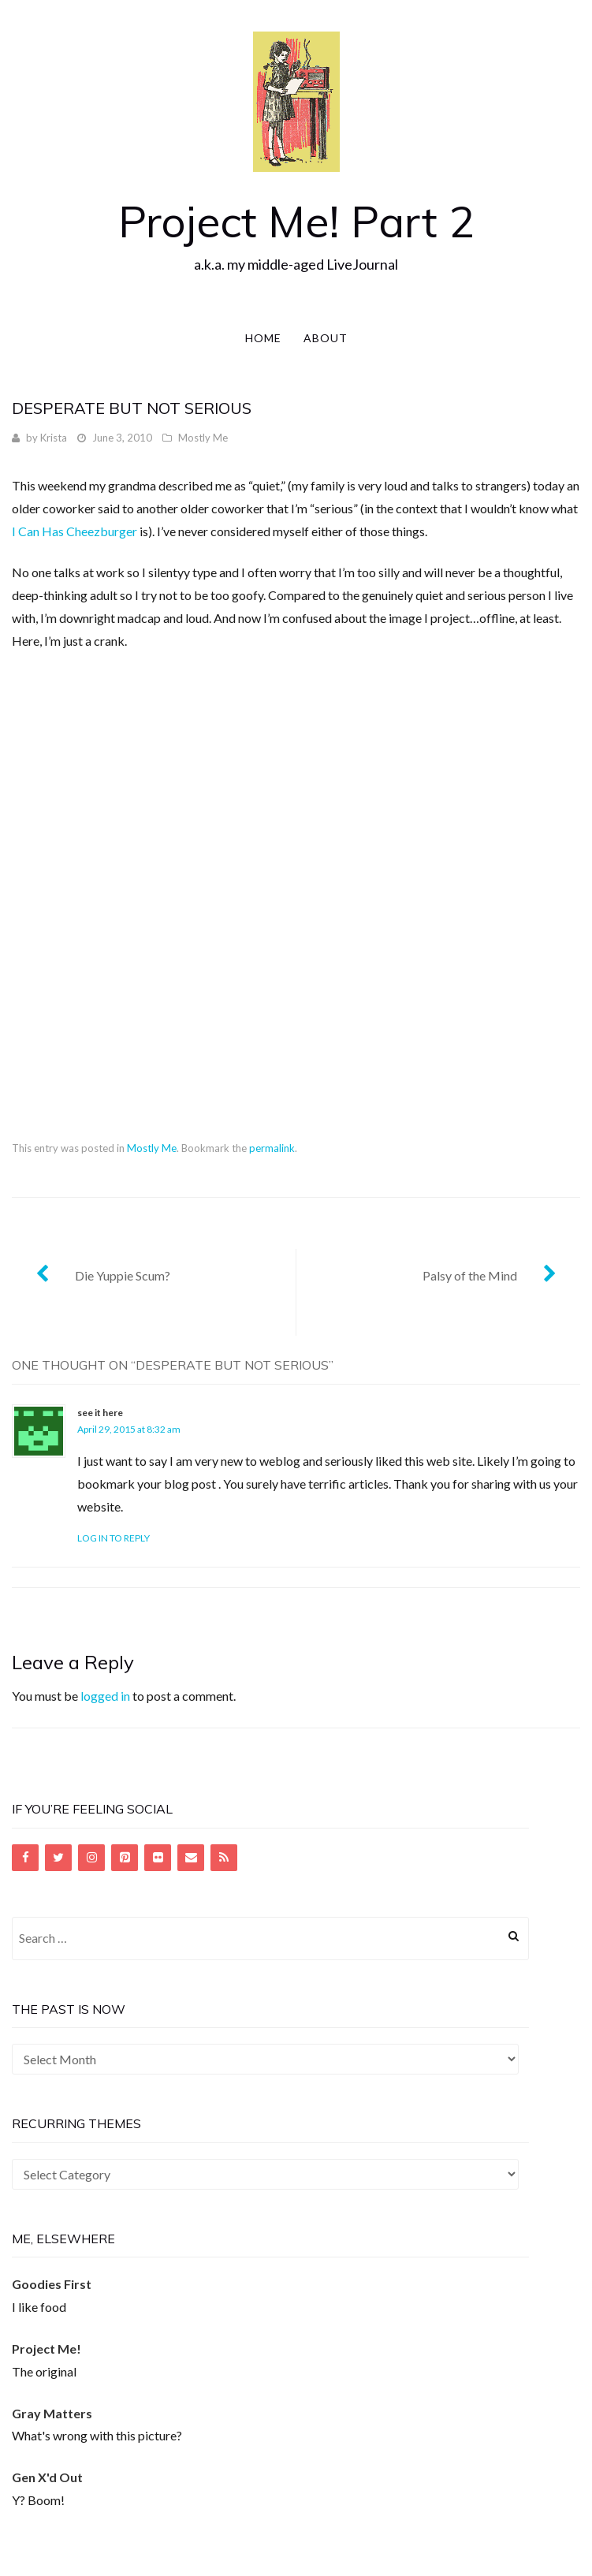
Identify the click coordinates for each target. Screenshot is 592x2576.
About (325, 338)
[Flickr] (157, 1857)
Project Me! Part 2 (296, 221)
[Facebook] (25, 1857)
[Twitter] (58, 1857)
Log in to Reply (113, 1538)
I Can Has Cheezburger (74, 531)
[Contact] (190, 1857)
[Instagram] (91, 1857)
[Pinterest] (124, 1857)
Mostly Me (203, 437)
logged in (105, 1695)
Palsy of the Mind (470, 1275)
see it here (100, 1412)
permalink (272, 1148)
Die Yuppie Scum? (122, 1275)
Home (263, 338)
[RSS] (223, 1857)
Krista (53, 437)
